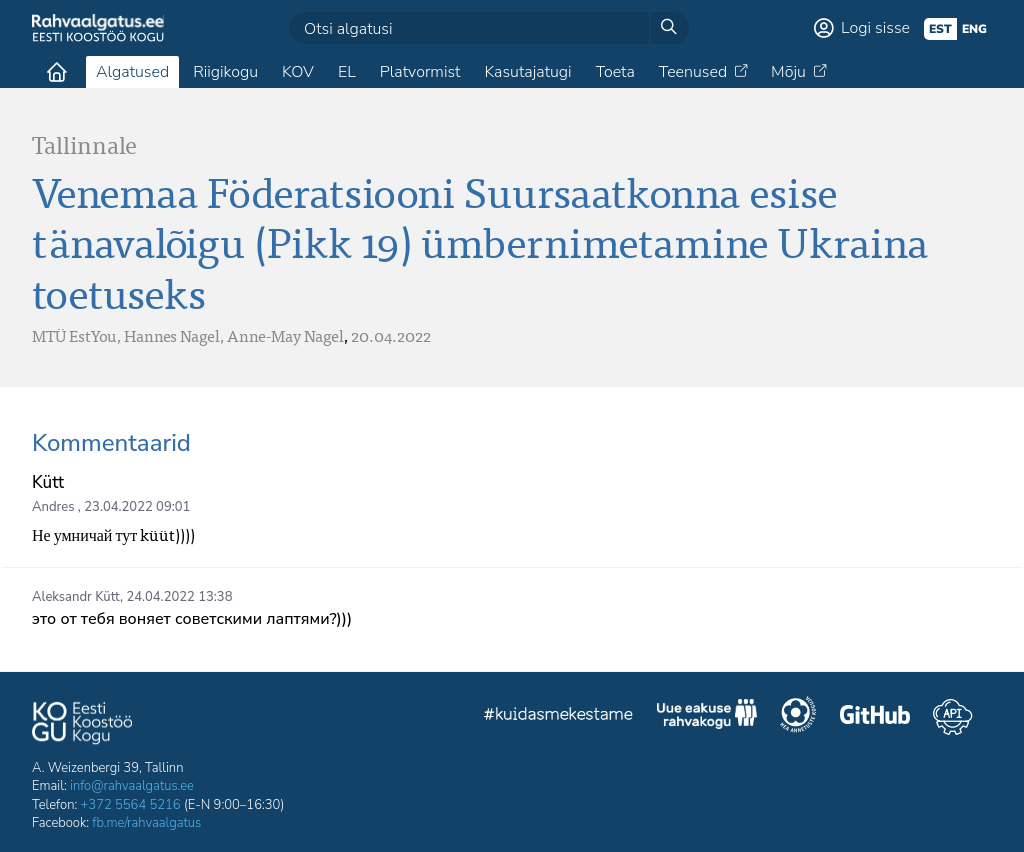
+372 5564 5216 (131, 805)
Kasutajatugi (527, 72)
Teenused (693, 72)
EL (347, 72)
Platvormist (420, 72)
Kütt (48, 482)
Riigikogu (225, 72)
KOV (298, 72)
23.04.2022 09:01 (137, 507)
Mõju (788, 72)
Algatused (132, 72)
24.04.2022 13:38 (179, 597)
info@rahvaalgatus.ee (132, 786)
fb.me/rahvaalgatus (146, 823)
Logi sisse (875, 28)
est (940, 29)
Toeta (615, 72)
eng (974, 29)
